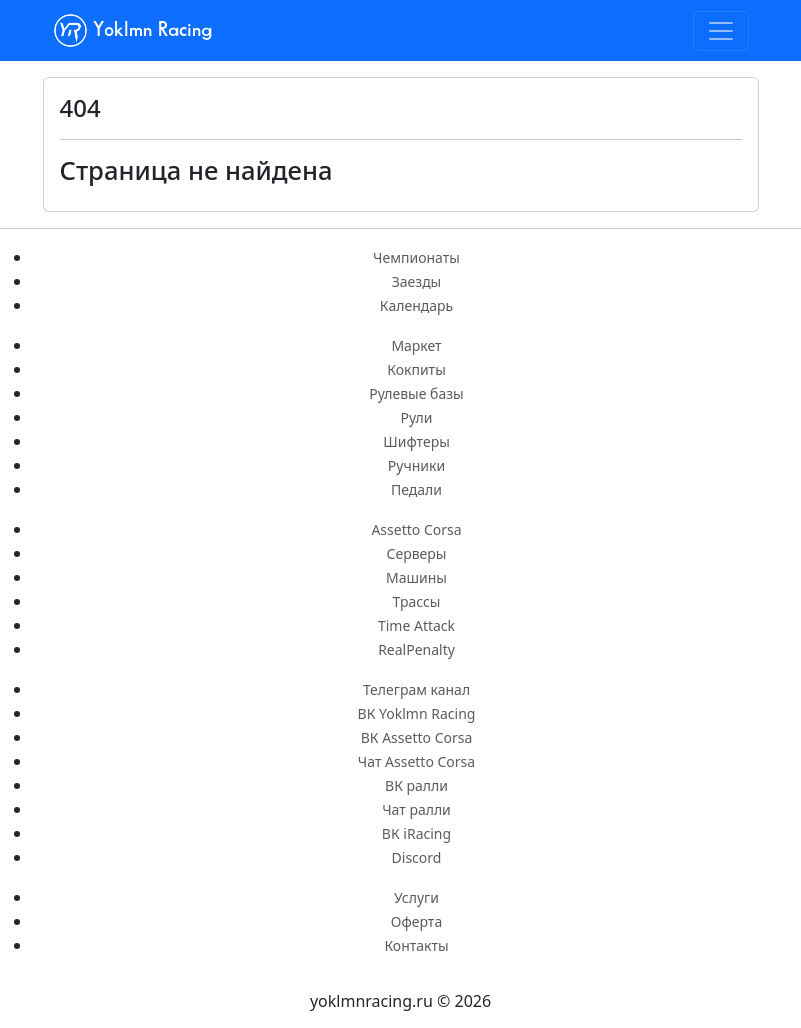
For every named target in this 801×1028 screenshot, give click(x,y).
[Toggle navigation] (721, 31)
